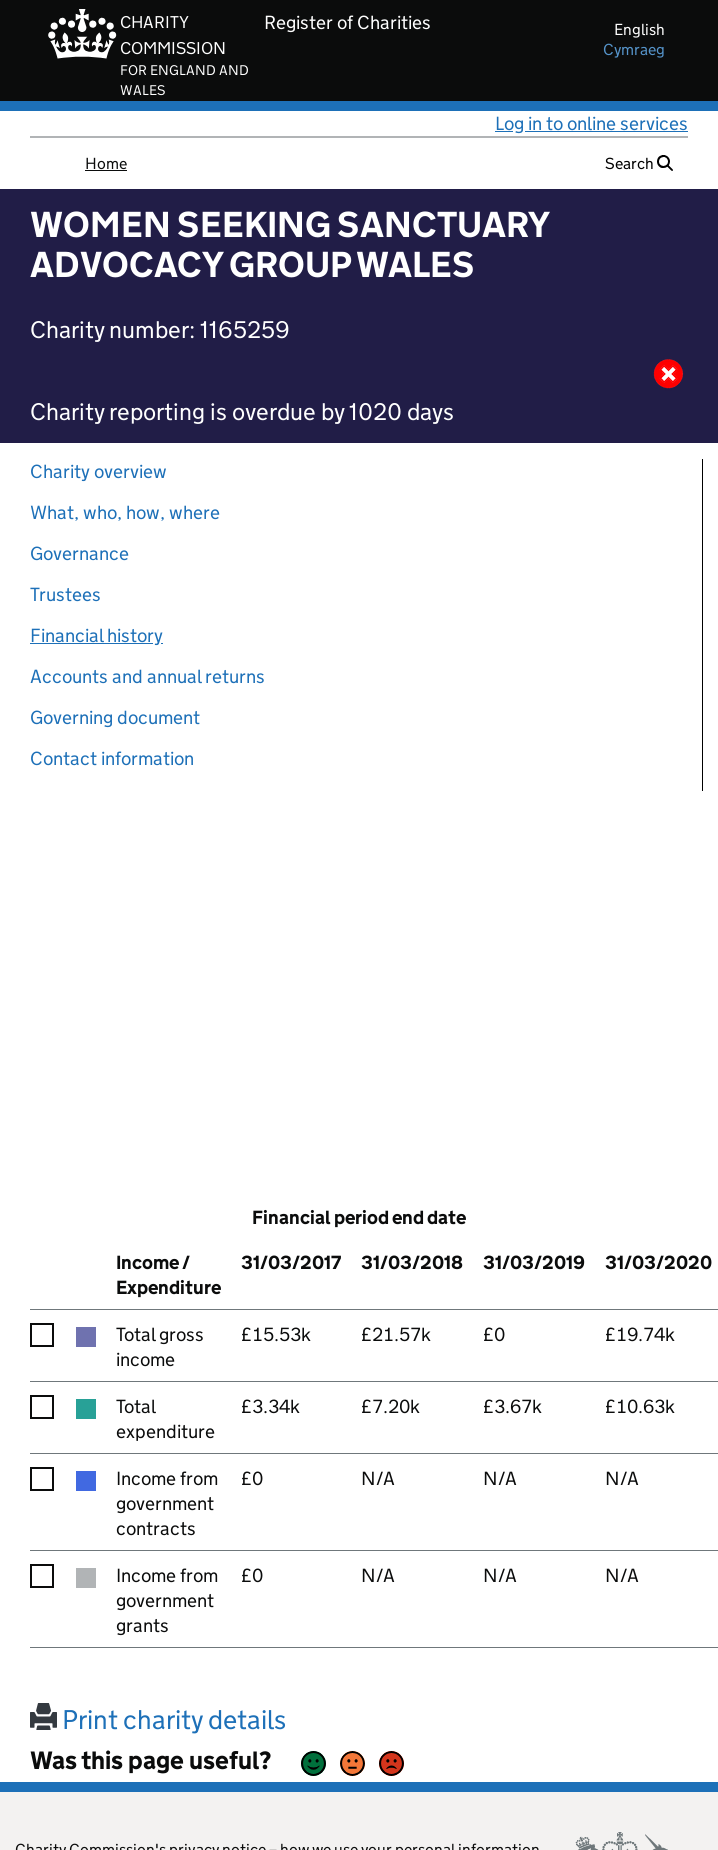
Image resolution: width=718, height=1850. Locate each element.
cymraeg (634, 49)
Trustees (65, 594)
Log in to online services (591, 123)
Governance (79, 553)
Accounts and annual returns (147, 676)
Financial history (96, 635)
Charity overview (98, 471)
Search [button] (639, 163)
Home (106, 163)
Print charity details (158, 1719)
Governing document (115, 717)
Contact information (112, 758)
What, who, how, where (125, 512)
